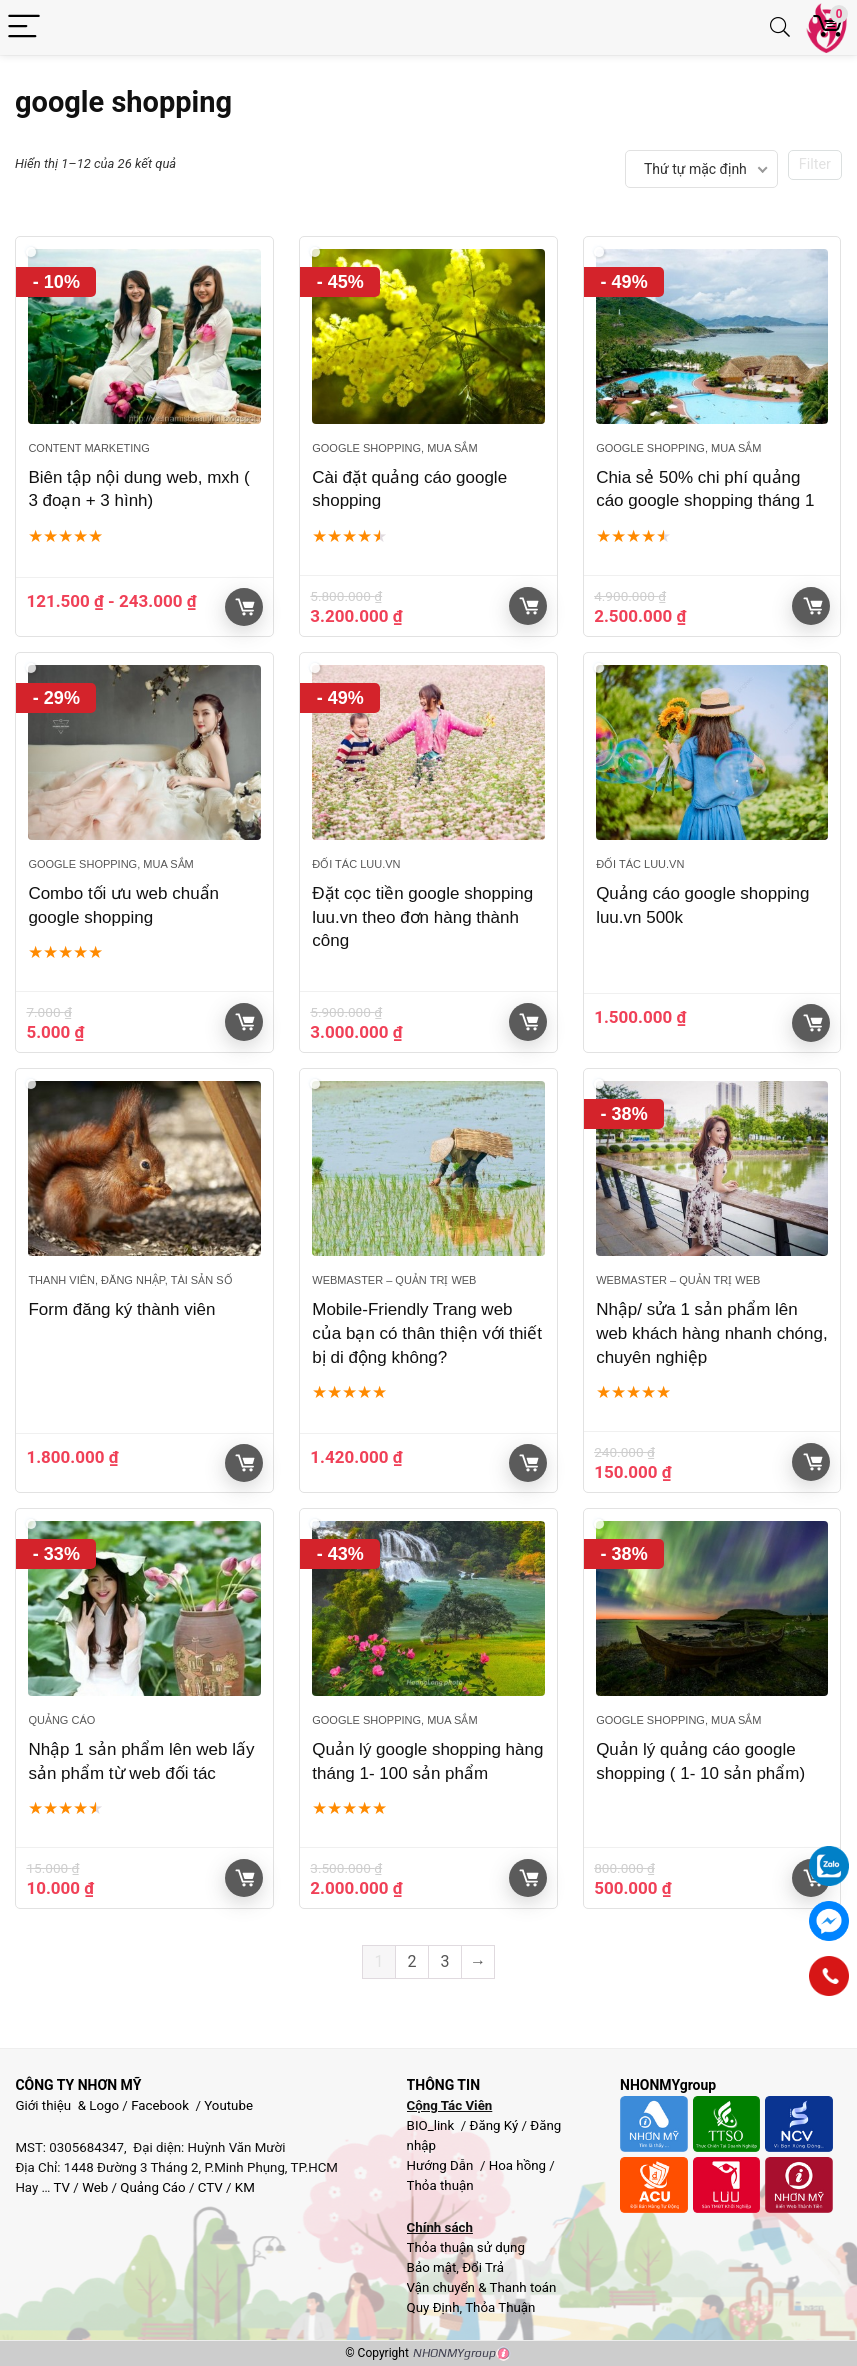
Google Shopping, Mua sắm (394, 448)
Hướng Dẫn (442, 2165)
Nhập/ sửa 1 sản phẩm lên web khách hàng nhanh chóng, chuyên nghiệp (712, 1333)
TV (60, 2187)
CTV (210, 2187)
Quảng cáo (61, 1720)
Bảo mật (432, 2267)
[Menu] (24, 27)
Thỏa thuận (440, 2185)
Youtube (228, 2105)
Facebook (160, 2105)
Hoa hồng (517, 2165)
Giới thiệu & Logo (67, 2105)
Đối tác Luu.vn (356, 864)
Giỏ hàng (245, 607)
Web (95, 2187)
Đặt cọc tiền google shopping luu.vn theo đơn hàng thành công (422, 917)
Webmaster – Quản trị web (394, 1280)
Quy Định (433, 2307)
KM (245, 2187)
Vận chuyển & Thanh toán (482, 2287)
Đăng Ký (496, 2125)
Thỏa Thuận (498, 2307)
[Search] (780, 27)
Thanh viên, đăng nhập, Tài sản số (130, 1280)
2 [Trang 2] (412, 1961)
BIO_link (432, 2125)
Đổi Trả (483, 2267)
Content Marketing (88, 448)
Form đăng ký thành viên (121, 1309)
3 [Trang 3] (445, 1961)
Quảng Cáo (152, 2187)
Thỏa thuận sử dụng (466, 2247)
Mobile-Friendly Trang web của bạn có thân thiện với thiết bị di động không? (427, 1333)
